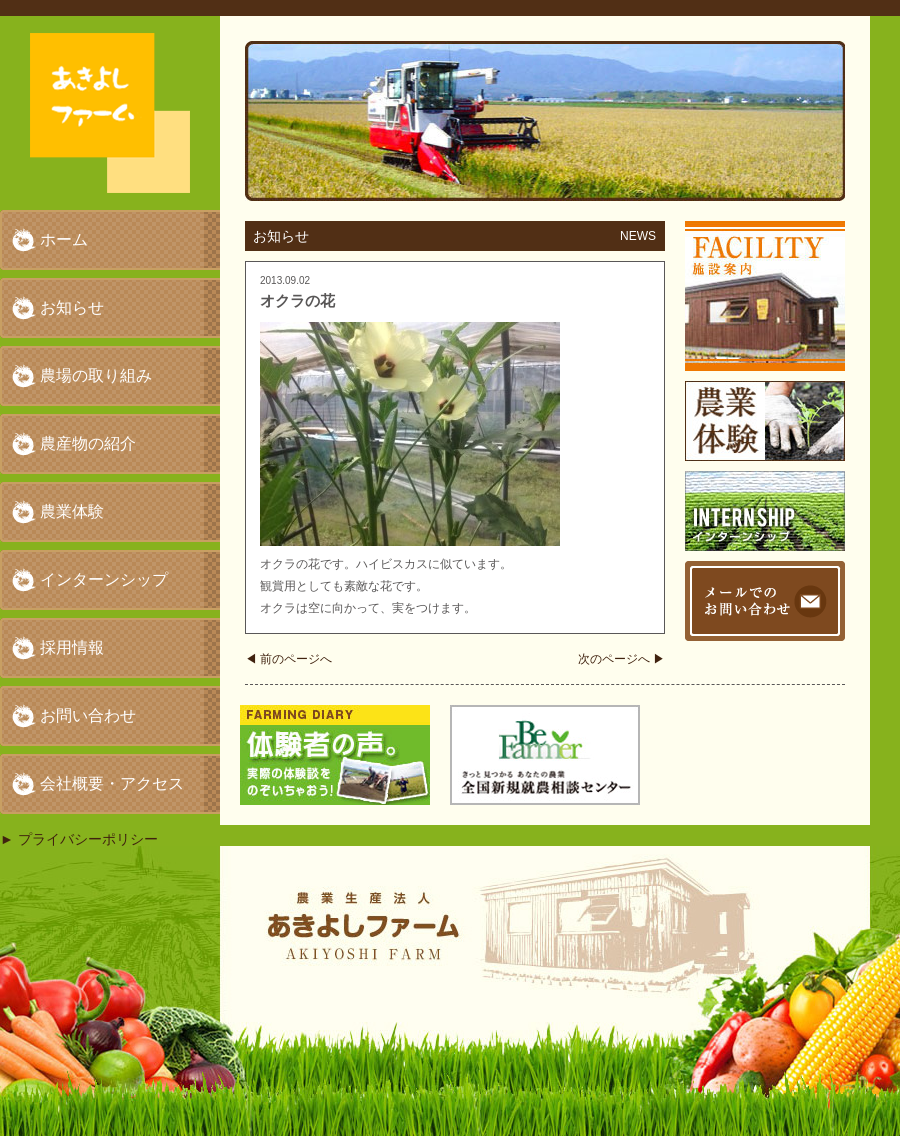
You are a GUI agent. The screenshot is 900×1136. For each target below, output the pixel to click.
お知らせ (72, 307)
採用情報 (72, 647)
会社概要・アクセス (112, 783)
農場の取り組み (96, 375)
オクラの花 (297, 300)
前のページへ (288, 659)
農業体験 (72, 511)
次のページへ (621, 659)
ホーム (64, 239)
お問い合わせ (88, 715)
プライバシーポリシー (88, 839)
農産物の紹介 (88, 443)
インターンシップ (104, 579)
